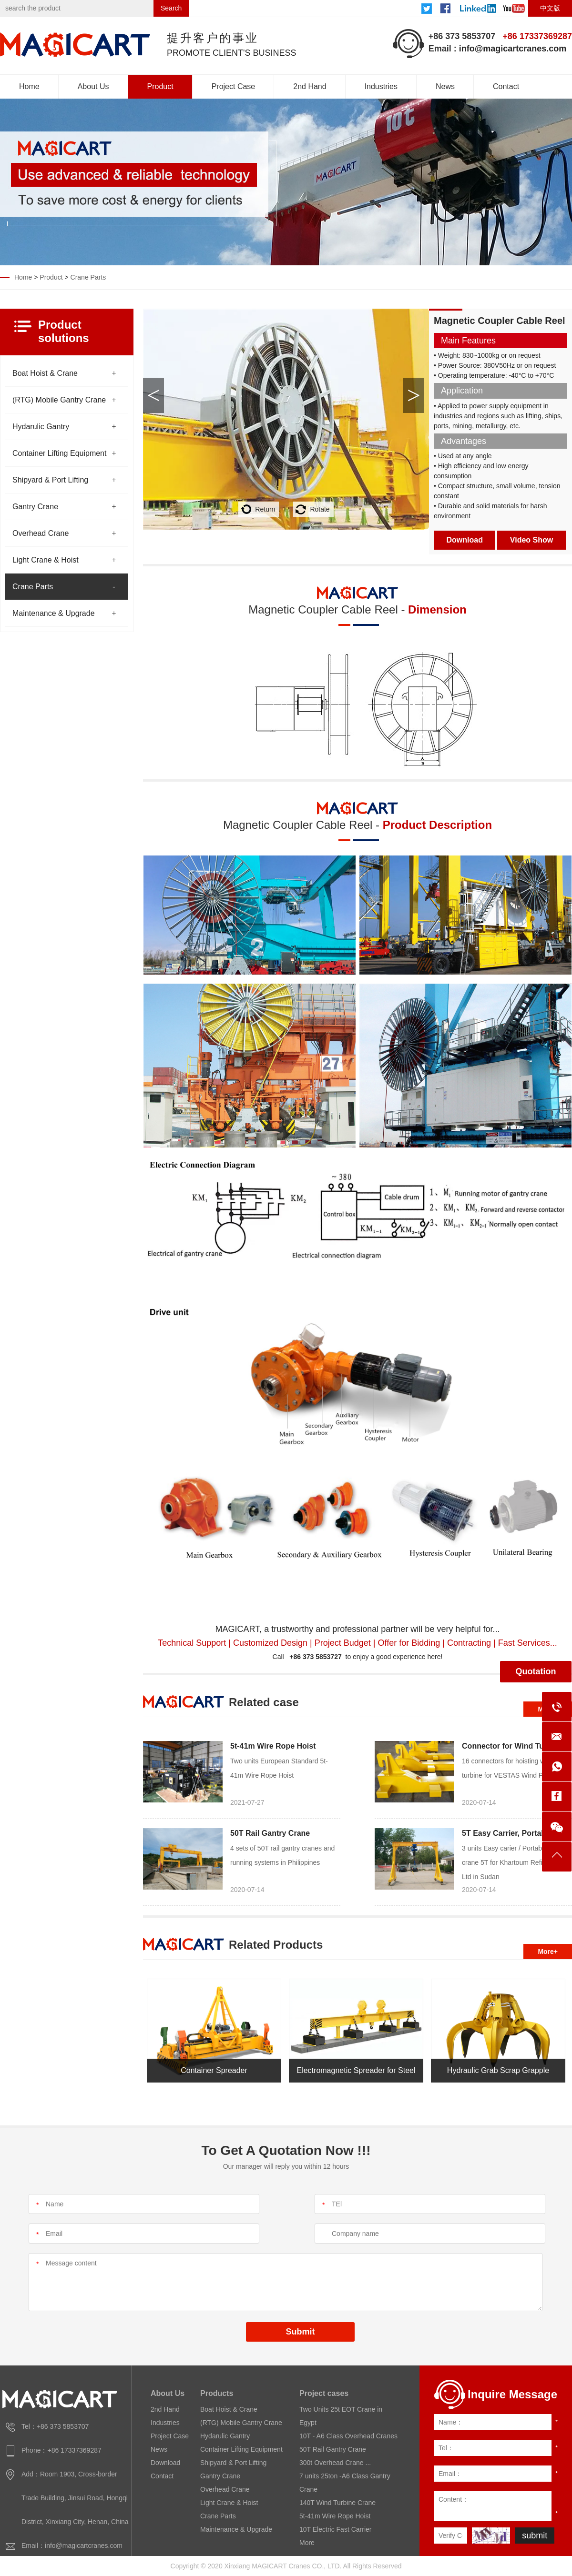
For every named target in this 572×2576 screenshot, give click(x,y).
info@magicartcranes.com (513, 48)
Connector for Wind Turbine (512, 1746)
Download (465, 540)
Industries (381, 86)
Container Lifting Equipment (59, 453)
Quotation (536, 1671)
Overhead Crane (40, 533)
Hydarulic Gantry (40, 427)
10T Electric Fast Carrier (335, 2529)
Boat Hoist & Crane (45, 373)
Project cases (323, 2393)
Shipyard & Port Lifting (50, 480)
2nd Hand (309, 86)
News (445, 86)
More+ (548, 1951)
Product (160, 86)
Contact (506, 86)
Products (216, 2393)
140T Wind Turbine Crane (337, 2502)
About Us (93, 86)
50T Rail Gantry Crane (270, 1833)
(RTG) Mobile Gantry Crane (59, 400)
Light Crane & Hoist (45, 560)
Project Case (233, 86)
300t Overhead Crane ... (335, 2462)
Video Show (531, 540)
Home (29, 86)
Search (171, 8)
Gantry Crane (35, 507)
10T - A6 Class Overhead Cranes (348, 2436)
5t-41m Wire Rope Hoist (273, 1746)
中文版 (550, 8)
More (307, 2542)
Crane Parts (88, 277)
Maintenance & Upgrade (53, 613)
